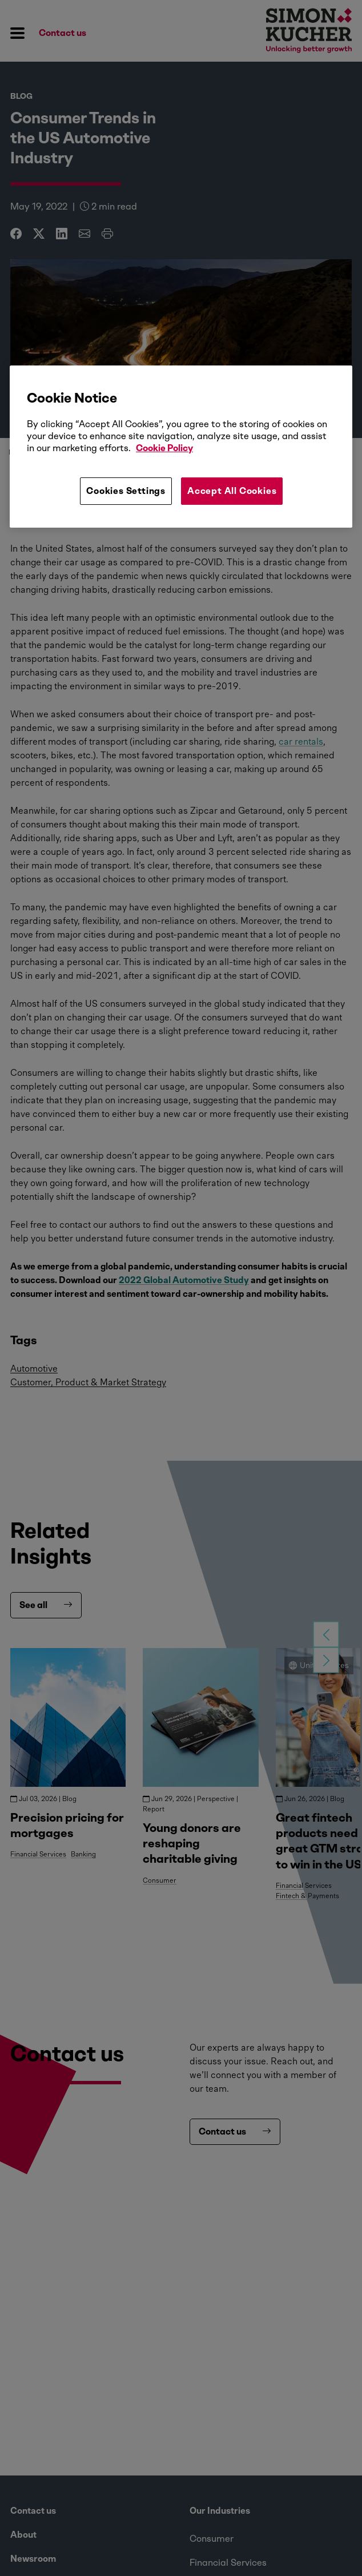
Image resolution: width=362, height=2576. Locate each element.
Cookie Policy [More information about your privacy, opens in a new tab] (164, 448)
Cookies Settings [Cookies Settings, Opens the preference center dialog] (126, 490)
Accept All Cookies (231, 490)
